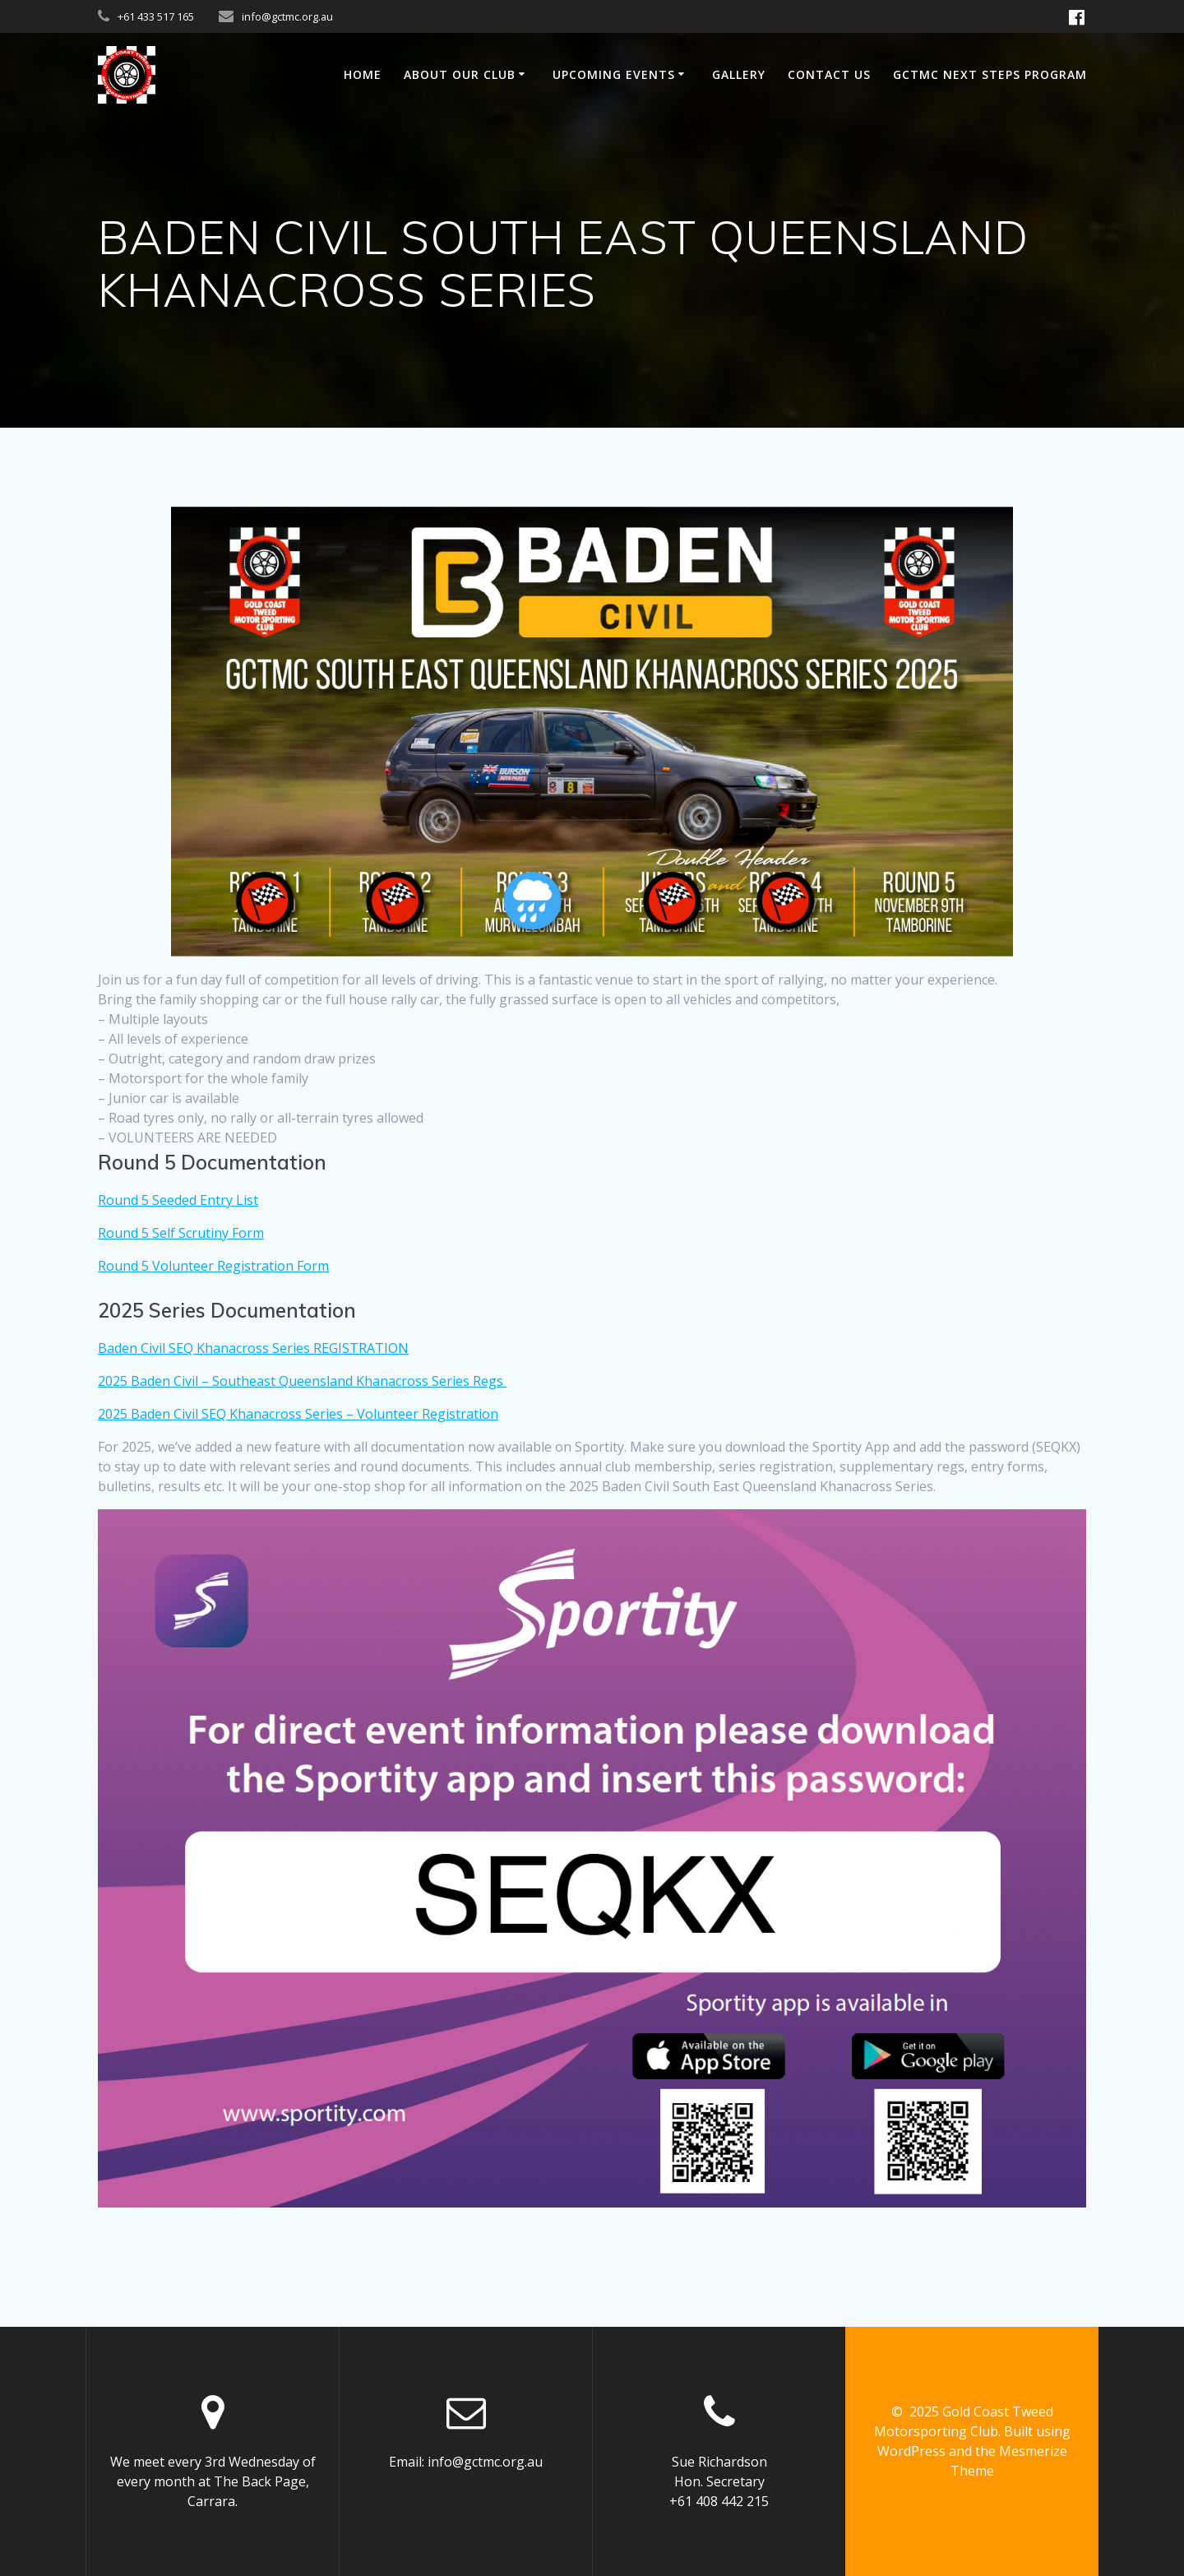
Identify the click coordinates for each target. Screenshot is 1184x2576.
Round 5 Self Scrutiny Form (181, 1233)
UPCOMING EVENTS (614, 74)
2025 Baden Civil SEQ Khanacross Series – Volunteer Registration (298, 1414)
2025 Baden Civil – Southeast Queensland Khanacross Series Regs (302, 1381)
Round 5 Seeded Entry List (178, 1200)
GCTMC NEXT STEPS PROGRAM (990, 74)
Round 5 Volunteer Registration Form (213, 1266)
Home (363, 74)
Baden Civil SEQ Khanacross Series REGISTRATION (253, 1348)
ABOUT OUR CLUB (460, 74)
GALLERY (738, 74)
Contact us (829, 74)
